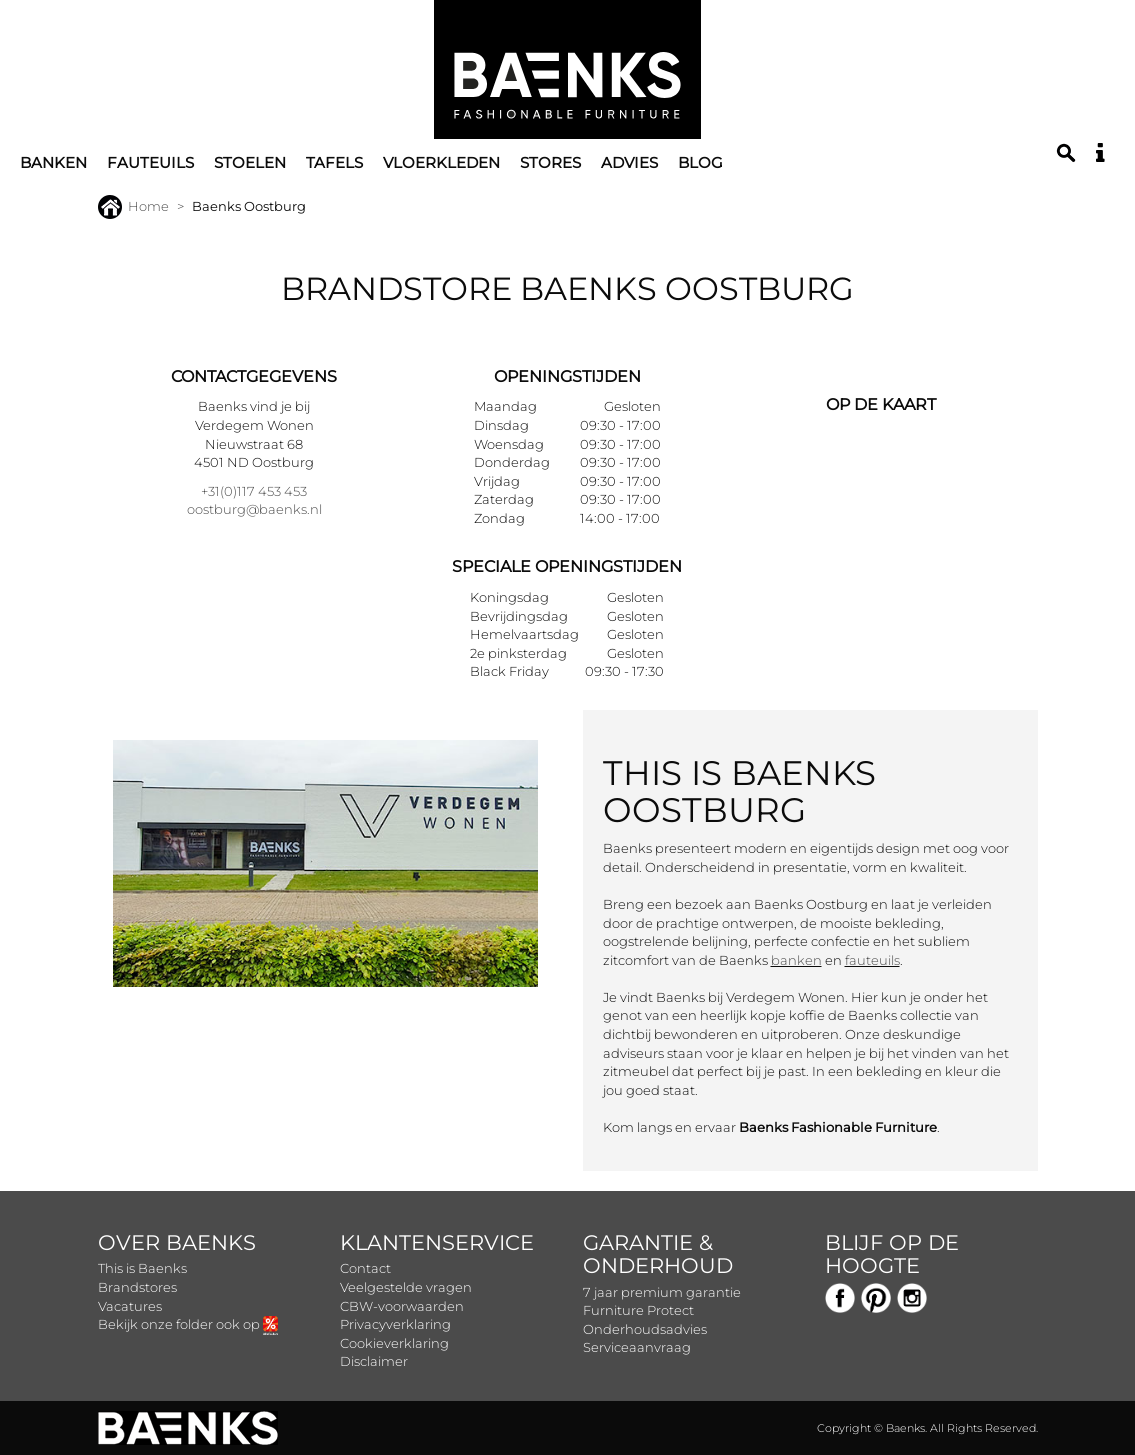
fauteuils (872, 960)
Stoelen (250, 162)
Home (133, 206)
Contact (365, 1268)
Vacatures (130, 1306)
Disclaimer (374, 1361)
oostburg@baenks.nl (254, 509)
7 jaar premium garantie (662, 1292)
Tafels (334, 162)
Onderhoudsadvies (645, 1329)
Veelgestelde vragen (406, 1287)
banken (796, 960)
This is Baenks (142, 1268)
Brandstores (137, 1287)
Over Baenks (177, 1242)
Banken (53, 162)
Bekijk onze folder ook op (188, 1324)
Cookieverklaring (394, 1343)
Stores (550, 162)
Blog (700, 162)
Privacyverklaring (395, 1324)
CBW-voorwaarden (402, 1306)
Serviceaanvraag (637, 1347)
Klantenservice (437, 1242)
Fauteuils (150, 162)
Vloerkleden (441, 162)
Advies (629, 162)
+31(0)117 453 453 (254, 491)
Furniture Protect (638, 1310)
